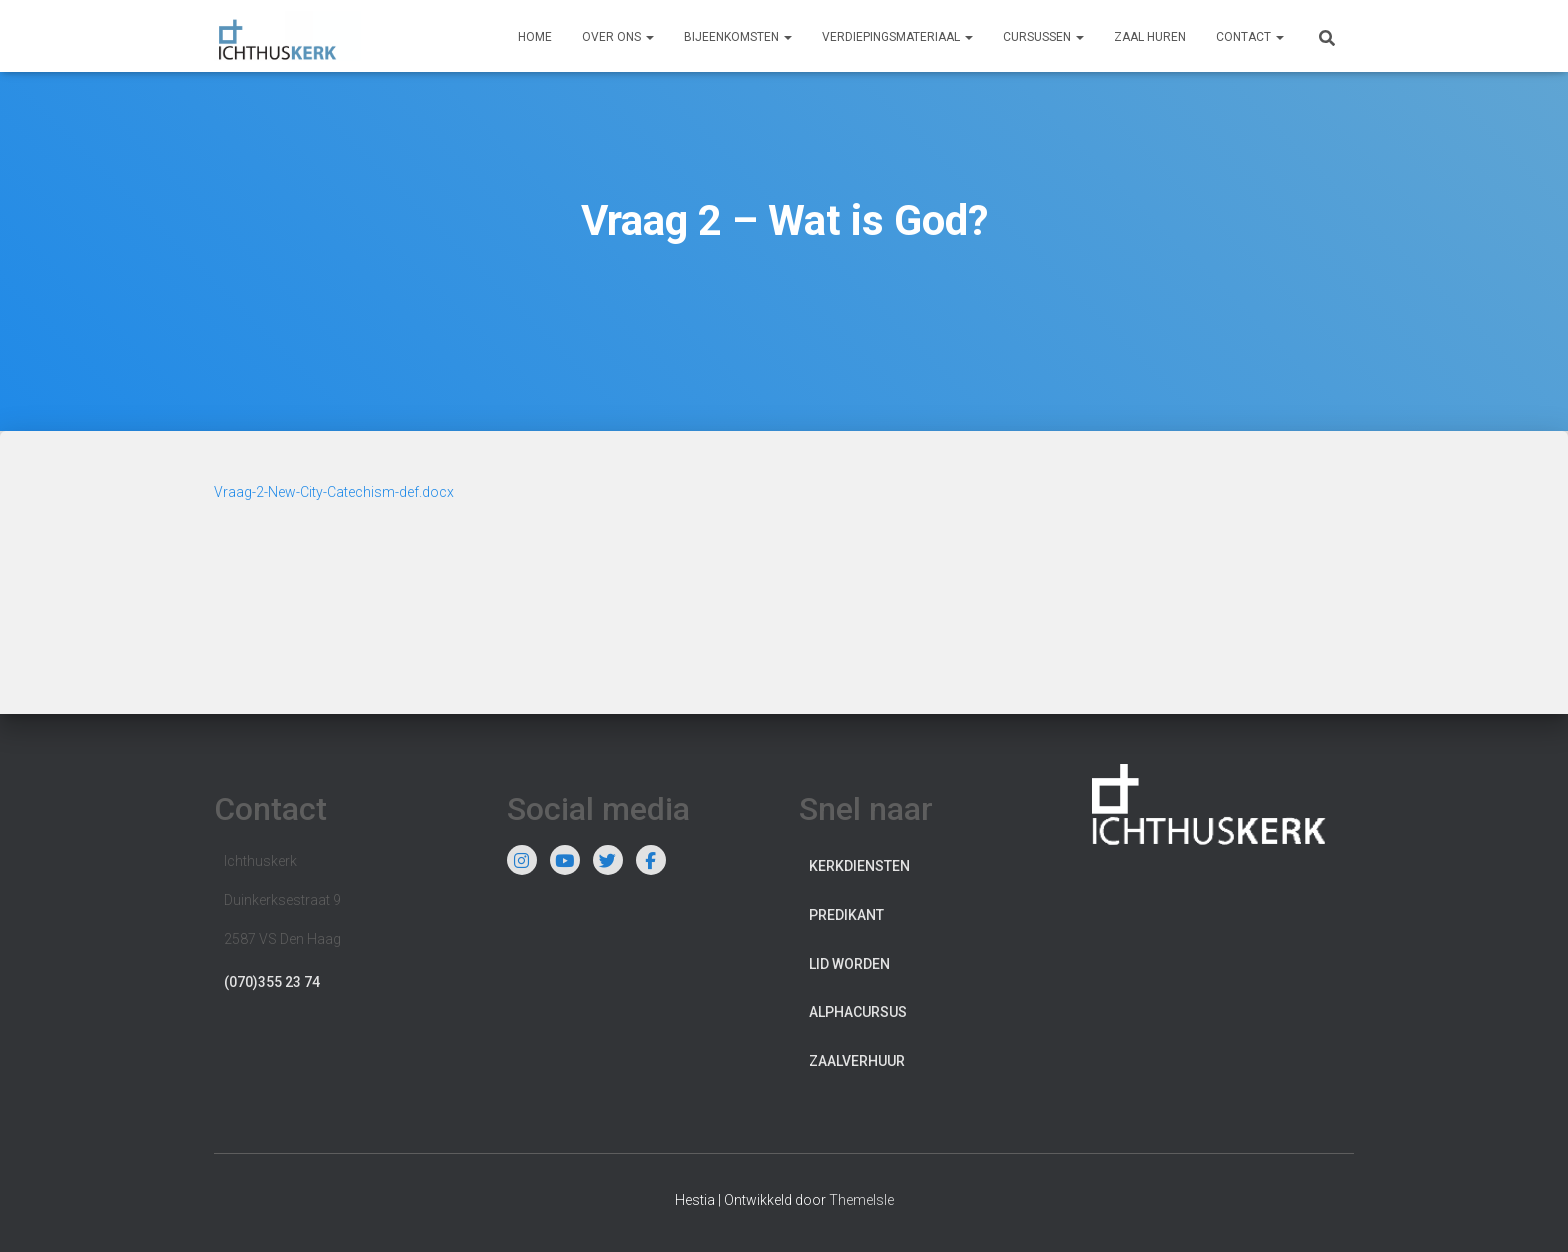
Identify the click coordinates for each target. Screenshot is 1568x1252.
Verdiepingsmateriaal (897, 37)
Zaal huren (1150, 37)
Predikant (846, 915)
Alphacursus (858, 1012)
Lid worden (849, 964)
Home (535, 37)
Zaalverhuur (857, 1061)
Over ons (618, 37)
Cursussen (1043, 37)
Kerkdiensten (859, 866)
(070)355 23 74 (272, 982)
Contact (1250, 37)
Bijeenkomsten (738, 37)
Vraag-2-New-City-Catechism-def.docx (334, 492)
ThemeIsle (861, 1200)
